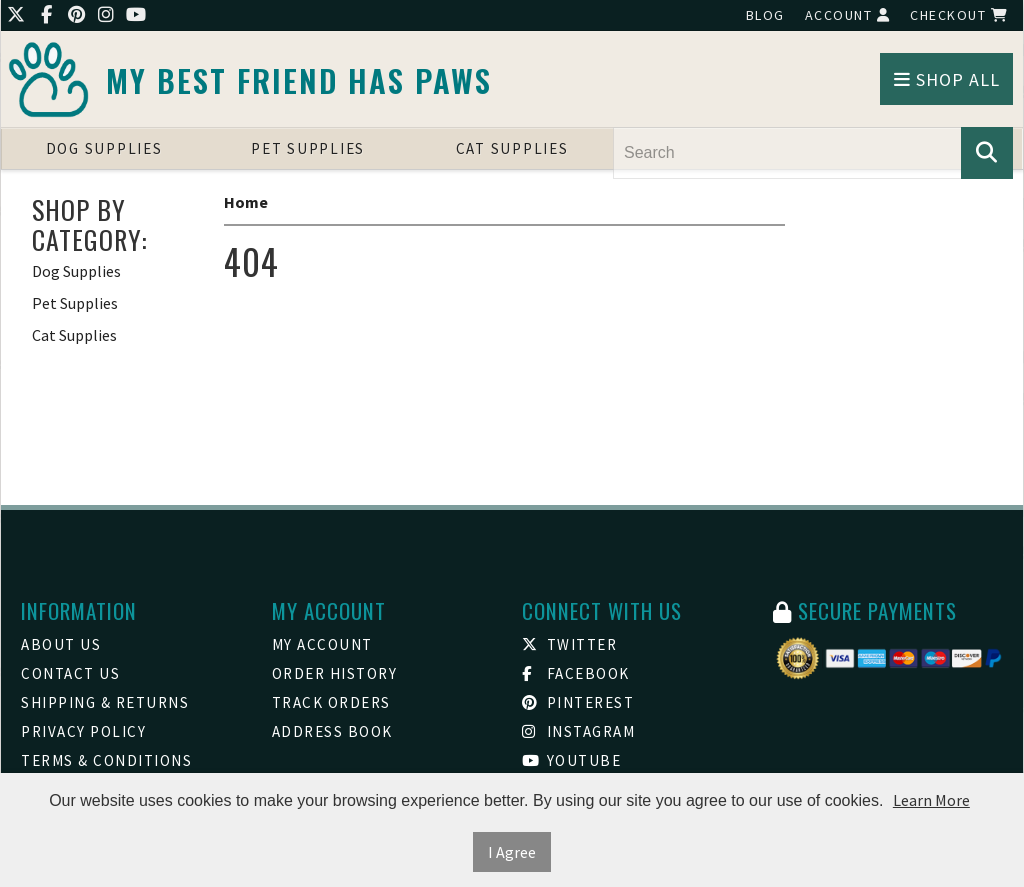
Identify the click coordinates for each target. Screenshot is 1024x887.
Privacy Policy (83, 731)
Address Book (332, 731)
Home (246, 202)
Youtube (571, 760)
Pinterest (578, 702)
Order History (335, 673)
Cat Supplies (512, 148)
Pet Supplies (308, 148)
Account (848, 15)
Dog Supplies (104, 148)
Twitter (569, 644)
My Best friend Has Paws (299, 80)
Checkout (959, 15)
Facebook (576, 673)
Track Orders (331, 702)
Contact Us (70, 673)
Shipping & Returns (105, 702)
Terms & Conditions (106, 760)
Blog (765, 15)
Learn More (931, 800)
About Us (61, 644)
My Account (322, 644)
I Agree (512, 852)
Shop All (947, 79)
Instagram (578, 731)
